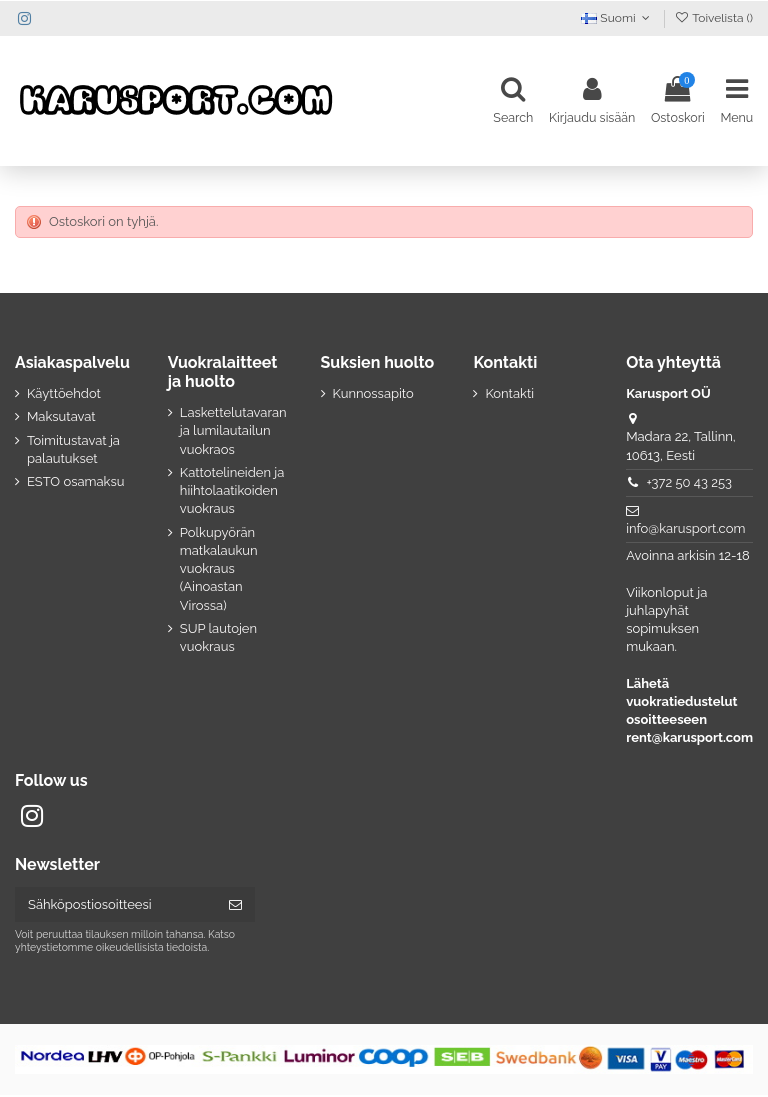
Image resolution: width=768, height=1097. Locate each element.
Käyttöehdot (64, 395)
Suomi (617, 18)
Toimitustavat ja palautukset (73, 451)
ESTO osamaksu (75, 483)
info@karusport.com (685, 530)
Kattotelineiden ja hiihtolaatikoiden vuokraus (232, 492)
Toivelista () (713, 18)
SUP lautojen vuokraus (218, 639)
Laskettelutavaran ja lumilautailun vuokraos (233, 432)
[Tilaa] (235, 905)
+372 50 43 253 (689, 484)
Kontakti (509, 395)
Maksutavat (61, 418)
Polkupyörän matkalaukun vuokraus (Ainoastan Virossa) (219, 570)
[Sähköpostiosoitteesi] (115, 905)
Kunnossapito (373, 395)
